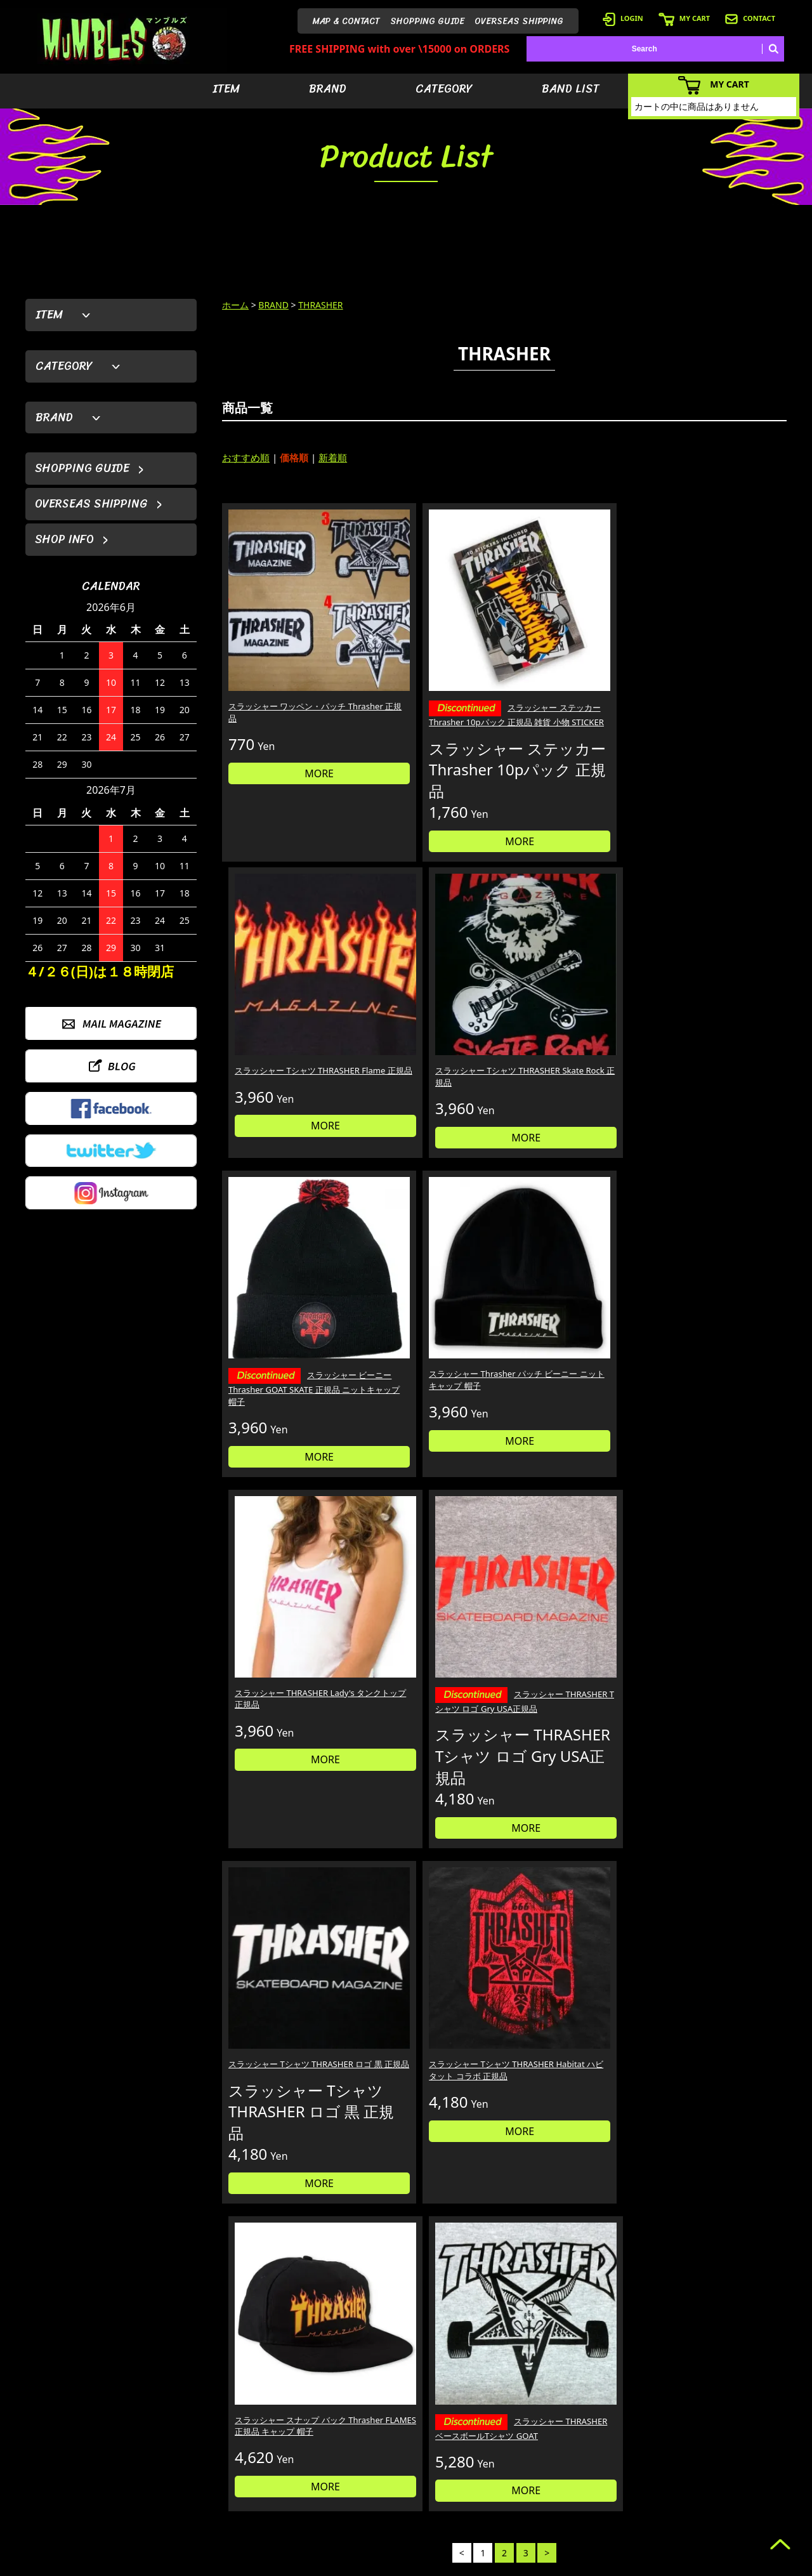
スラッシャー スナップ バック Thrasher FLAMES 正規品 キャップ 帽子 (572, 1358)
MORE (288, 713)
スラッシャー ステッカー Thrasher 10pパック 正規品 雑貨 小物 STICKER (429, 666)
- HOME (719, 2427)
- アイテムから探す (538, 2427)
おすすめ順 (246, 457)
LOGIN (623, 18)
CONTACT (750, 18)
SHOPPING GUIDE (427, 21)
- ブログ (719, 2446)
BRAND (327, 89)
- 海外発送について (627, 2485)
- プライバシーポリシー (746, 2504)
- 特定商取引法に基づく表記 (642, 2523)
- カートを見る (619, 2466)
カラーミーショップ (308, 2564)
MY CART (684, 18)
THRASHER (320, 305)
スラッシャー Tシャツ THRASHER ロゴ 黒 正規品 (280, 1352)
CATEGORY (444, 89)
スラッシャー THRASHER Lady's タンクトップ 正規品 (571, 1008)
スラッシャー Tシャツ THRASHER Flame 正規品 (566, 651)
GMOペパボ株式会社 (441, 2564)
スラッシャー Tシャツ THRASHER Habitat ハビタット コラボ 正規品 (430, 1358)
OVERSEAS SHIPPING (519, 21)
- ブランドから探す (538, 2446)
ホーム (235, 305)
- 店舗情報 (723, 2466)
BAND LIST (570, 89)
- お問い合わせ (731, 2485)
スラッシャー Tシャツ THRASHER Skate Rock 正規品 (716, 657)
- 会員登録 (611, 2427)
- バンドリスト (531, 2485)
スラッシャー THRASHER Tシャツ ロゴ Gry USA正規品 (719, 1016)
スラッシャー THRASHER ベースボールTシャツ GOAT (717, 1360)
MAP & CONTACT (346, 21)
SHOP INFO (64, 539)
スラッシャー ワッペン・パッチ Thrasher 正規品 (287, 651)
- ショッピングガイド (630, 2504)
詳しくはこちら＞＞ (223, 2309)
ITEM (226, 89)
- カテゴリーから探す (542, 2466)
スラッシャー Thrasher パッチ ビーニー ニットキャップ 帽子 (428, 1014)
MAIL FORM (120, 2510)
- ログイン (611, 2446)
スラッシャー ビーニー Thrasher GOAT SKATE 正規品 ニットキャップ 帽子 (287, 1023)
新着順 (332, 457)
